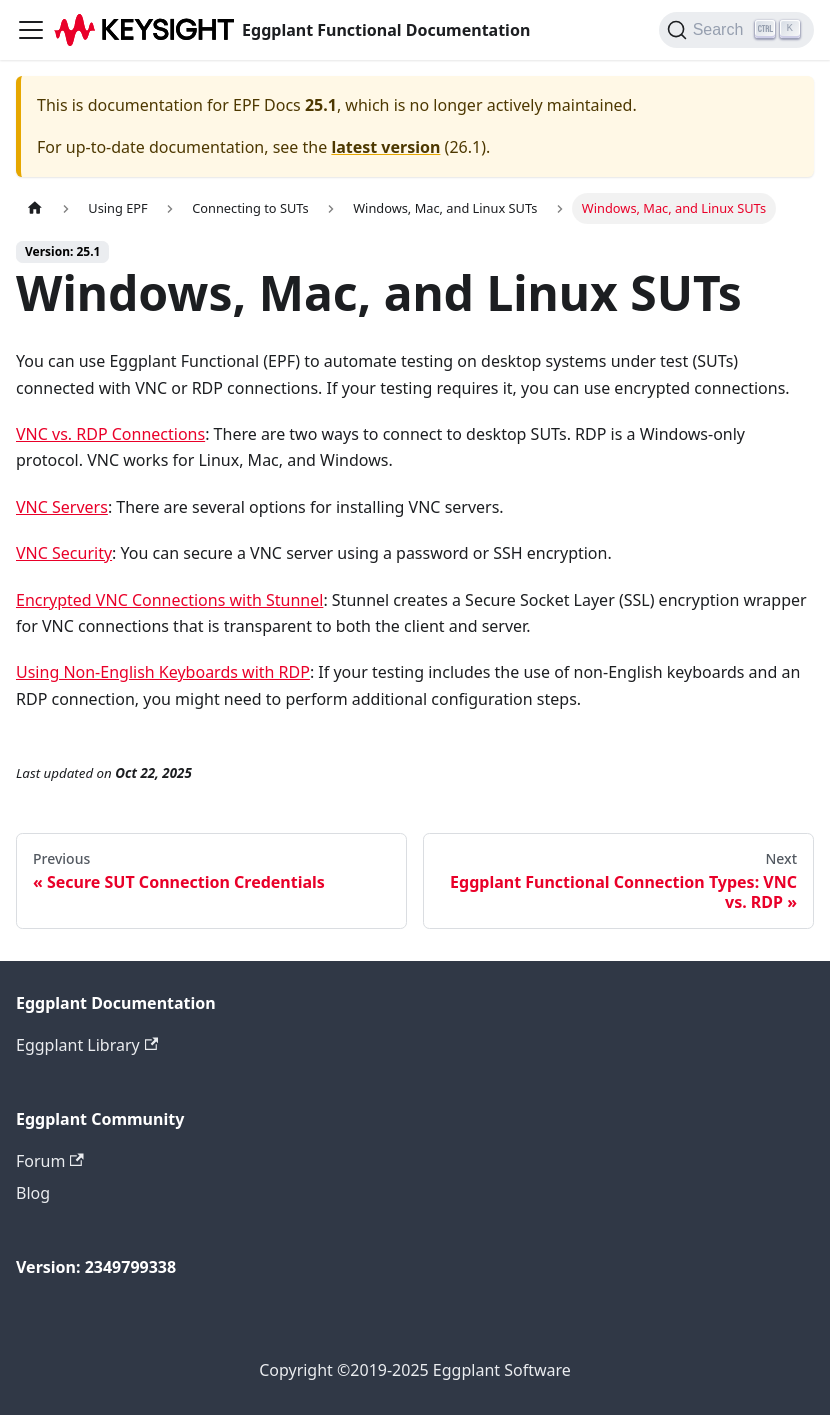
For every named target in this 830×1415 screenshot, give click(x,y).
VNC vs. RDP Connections (110, 434)
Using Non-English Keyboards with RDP (163, 672)
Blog (33, 1193)
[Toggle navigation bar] (31, 30)
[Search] (736, 30)
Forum (50, 1161)
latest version (385, 147)
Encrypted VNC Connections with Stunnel (169, 600)
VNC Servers (62, 507)
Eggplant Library (87, 1045)
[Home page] (35, 208)
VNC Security (64, 553)
